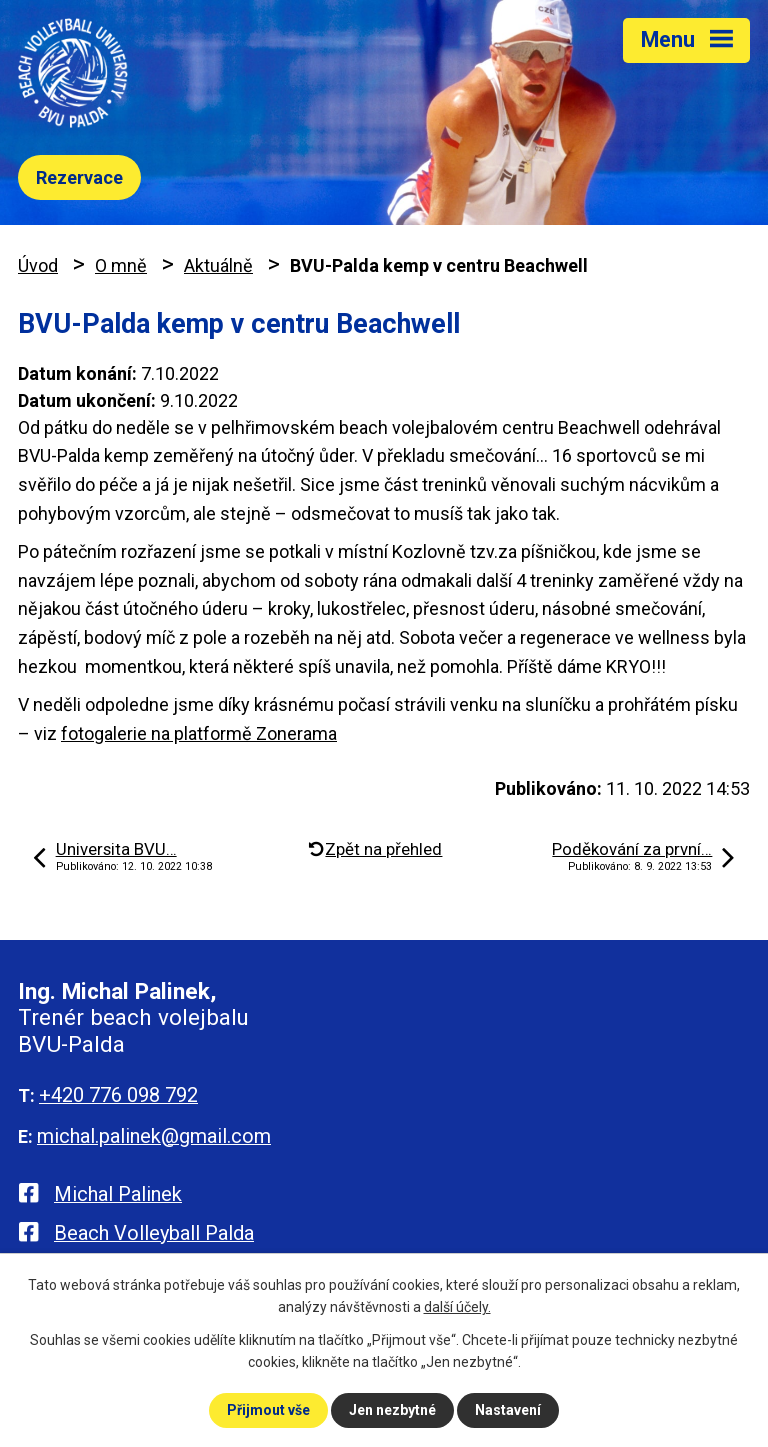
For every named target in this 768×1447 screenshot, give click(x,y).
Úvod (38, 265)
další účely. (457, 1307)
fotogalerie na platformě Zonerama (199, 733)
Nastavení (508, 1410)
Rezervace (79, 177)
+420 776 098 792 (118, 1095)
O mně (121, 265)
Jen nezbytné (392, 1410)
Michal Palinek (118, 1194)
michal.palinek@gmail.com (154, 1136)
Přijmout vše (268, 1410)
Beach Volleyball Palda (154, 1233)
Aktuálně (218, 265)
